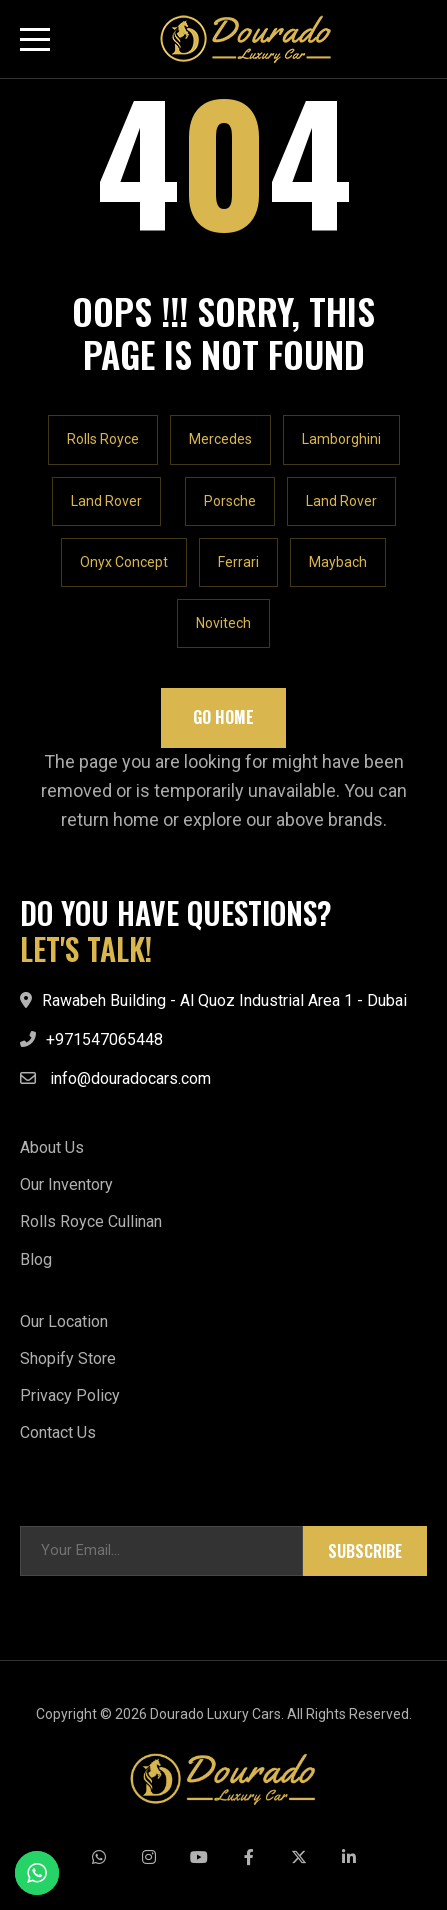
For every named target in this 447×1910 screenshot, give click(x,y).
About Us (52, 1147)
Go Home (223, 717)
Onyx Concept (124, 562)
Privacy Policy (70, 1395)
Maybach (338, 562)
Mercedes (220, 439)
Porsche (230, 501)
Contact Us (58, 1432)
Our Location (64, 1321)
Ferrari (238, 562)
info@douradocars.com (130, 1078)
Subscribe (365, 1551)
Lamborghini (341, 439)
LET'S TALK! (86, 949)
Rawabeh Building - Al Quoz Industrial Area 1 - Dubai (224, 1000)
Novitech (223, 623)
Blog (36, 1259)
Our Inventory (66, 1184)
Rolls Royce (103, 439)
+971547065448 (104, 1039)
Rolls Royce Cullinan (91, 1221)
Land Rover (106, 501)
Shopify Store (68, 1358)
